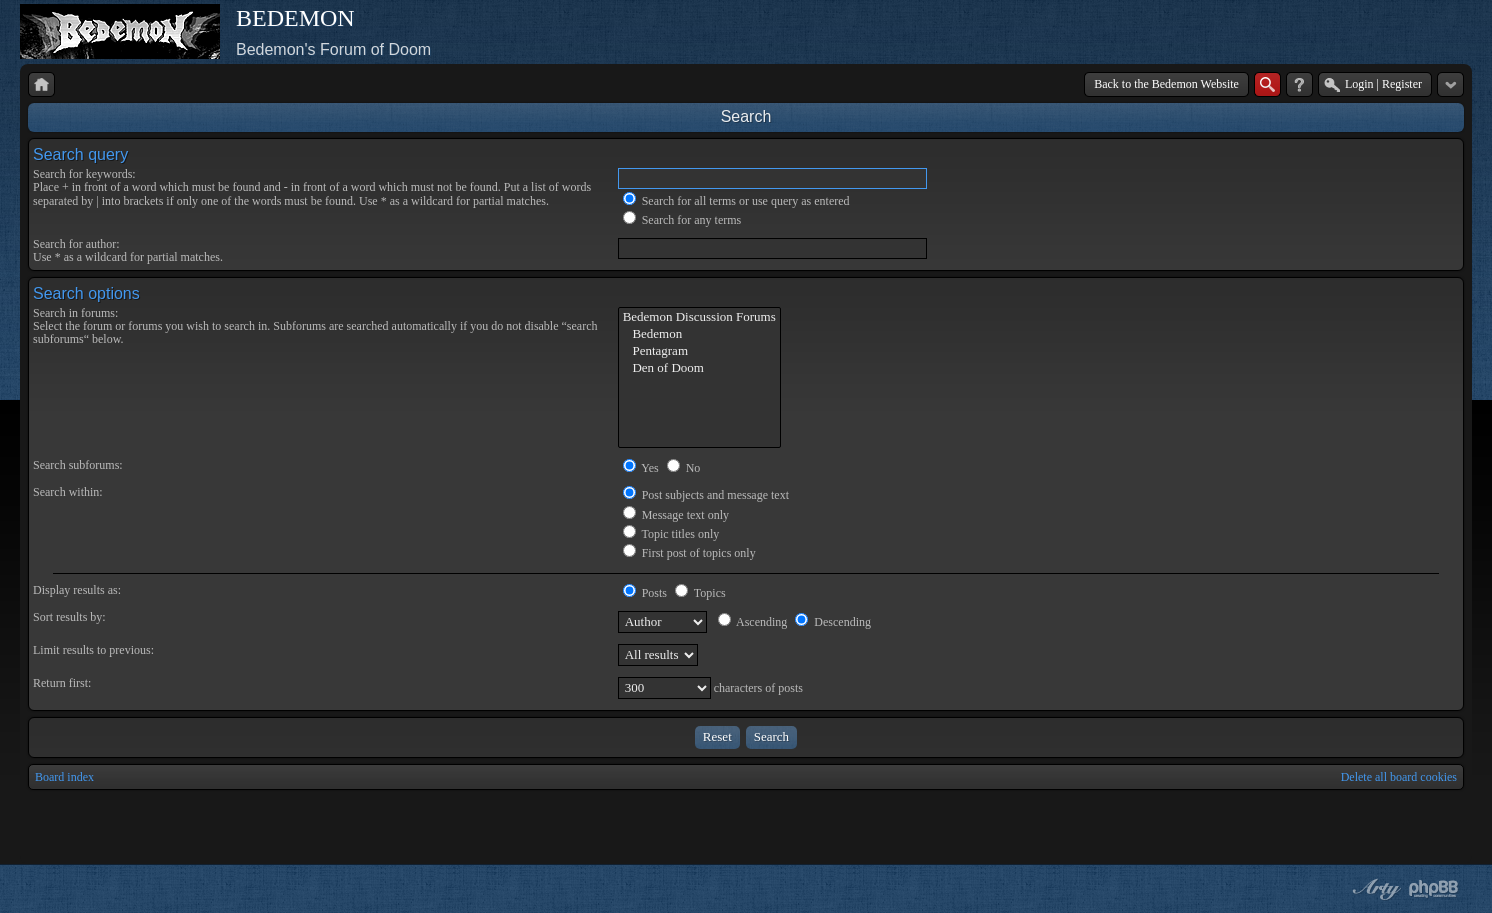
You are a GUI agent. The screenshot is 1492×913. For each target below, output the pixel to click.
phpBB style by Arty (1374, 889)
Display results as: (77, 590)
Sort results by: (69, 617)
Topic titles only (671, 534)
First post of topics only (689, 553)
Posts (645, 593)
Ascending (753, 622)
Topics (700, 593)
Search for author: (76, 244)
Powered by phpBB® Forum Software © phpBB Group (1434, 889)
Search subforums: (78, 465)
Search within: (68, 492)
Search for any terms (682, 220)
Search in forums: (75, 313)
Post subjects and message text (706, 495)
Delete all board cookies (1399, 777)
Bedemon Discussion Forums (699, 317)
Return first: (62, 683)
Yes (641, 468)
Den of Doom (699, 368)
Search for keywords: (84, 174)
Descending (833, 622)
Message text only (676, 515)
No (684, 468)
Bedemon (699, 334)
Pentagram (699, 351)
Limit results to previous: (93, 650)
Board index (64, 777)
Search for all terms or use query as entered (736, 201)
